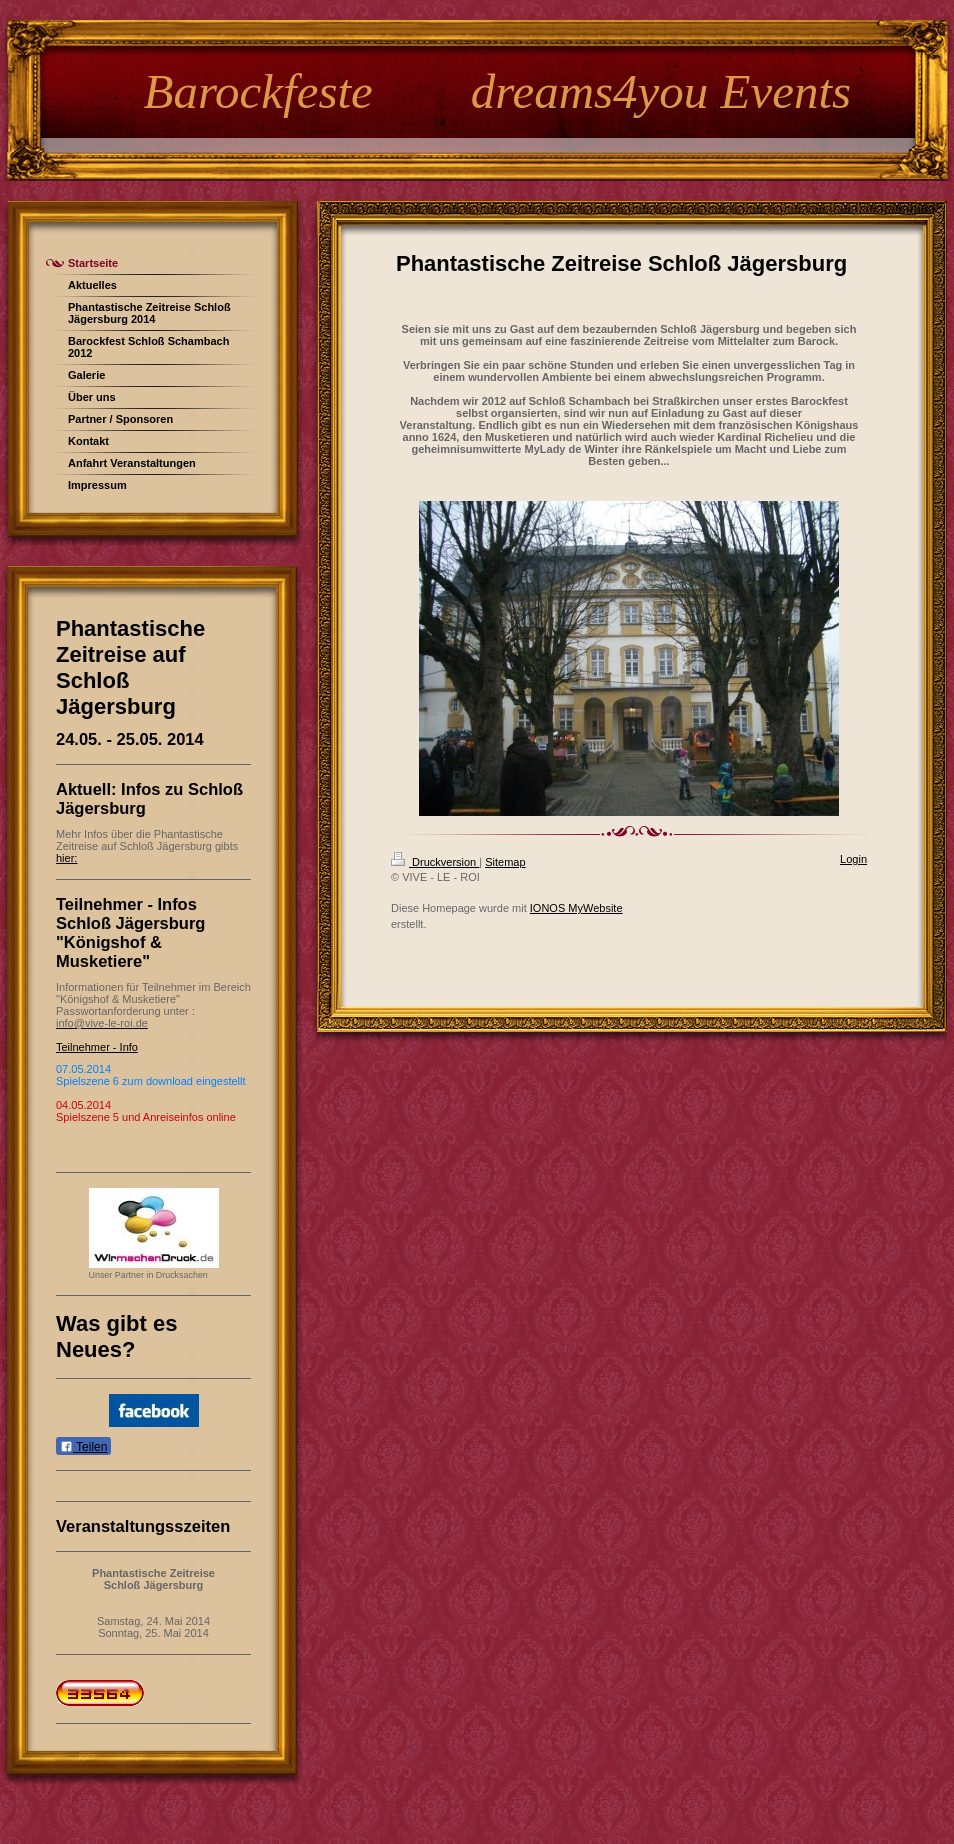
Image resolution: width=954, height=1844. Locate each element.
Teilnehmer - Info (97, 1047)
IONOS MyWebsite (576, 908)
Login (853, 859)
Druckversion (435, 862)
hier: (66, 858)
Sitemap (505, 862)
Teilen (83, 1447)
